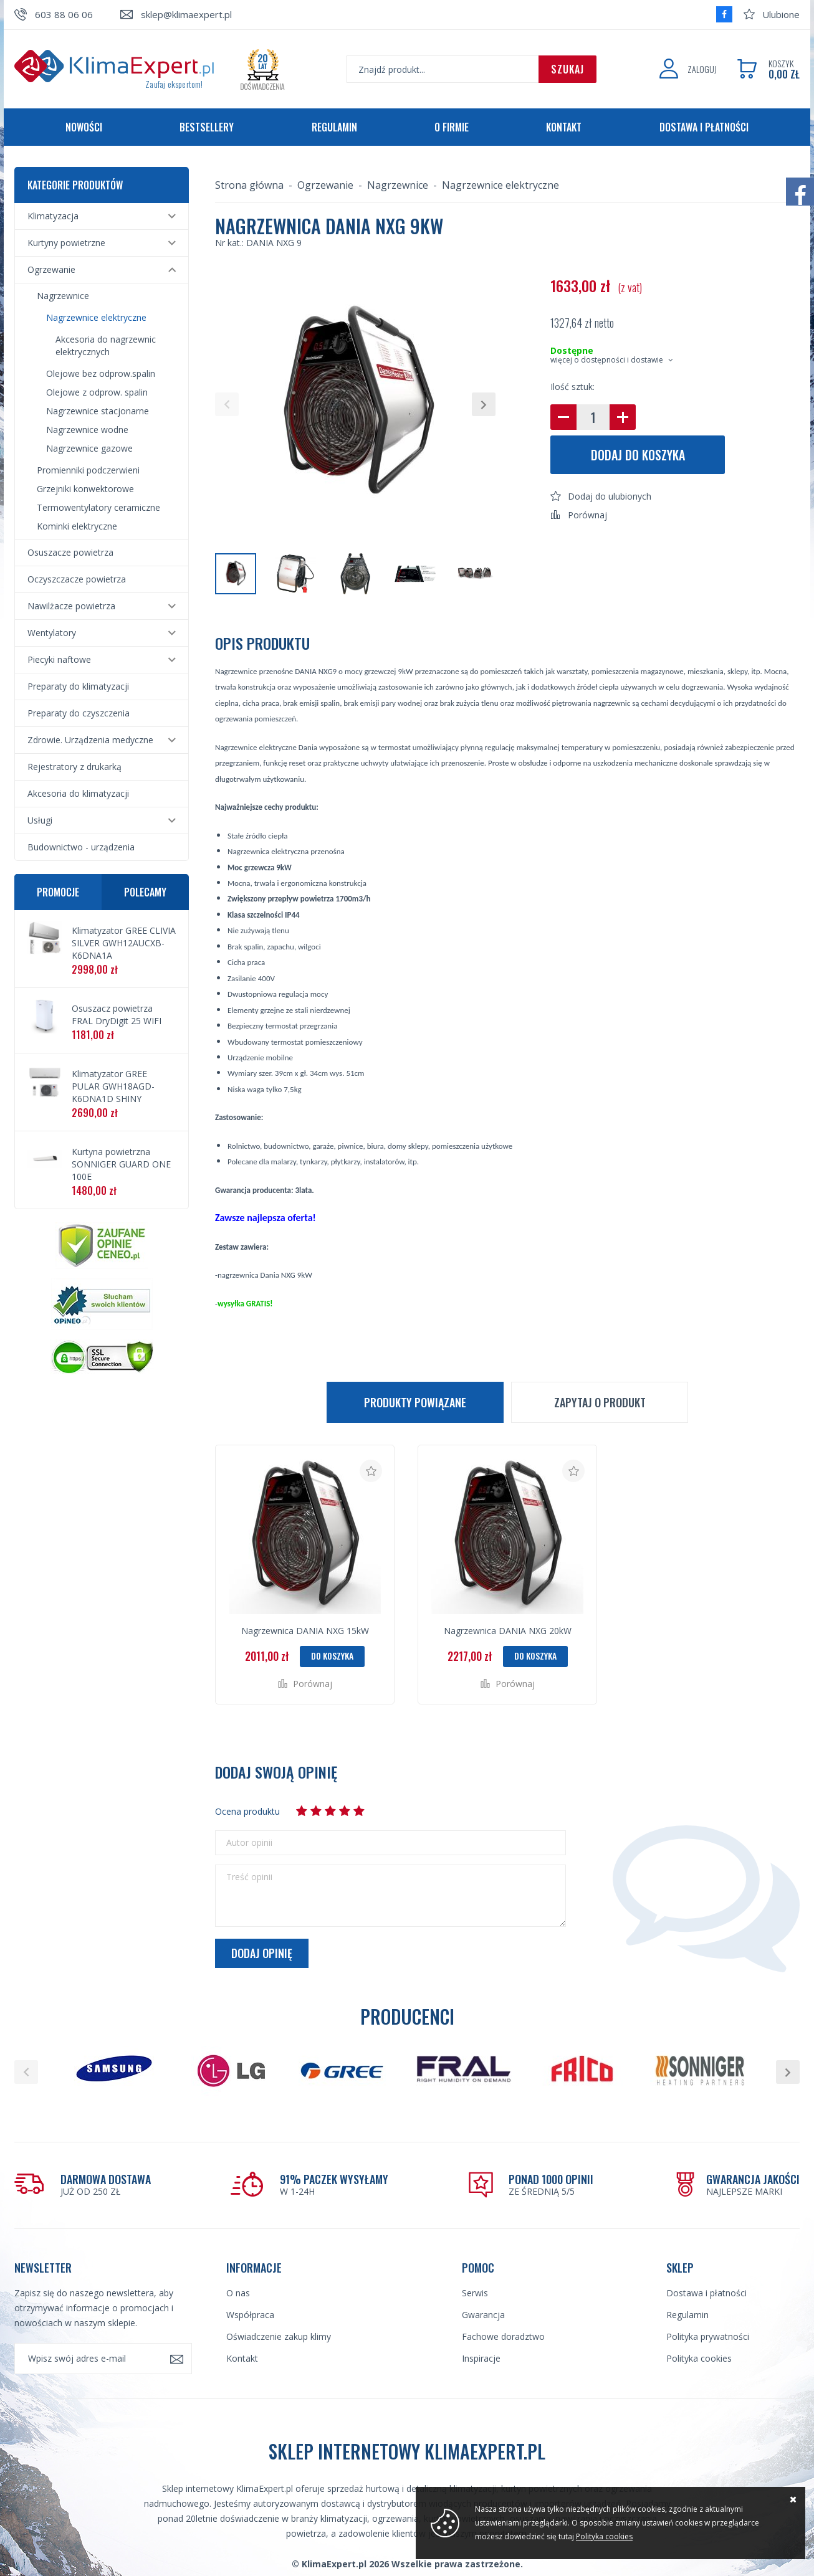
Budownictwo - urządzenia (81, 847)
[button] (227, 404)
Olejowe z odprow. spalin (97, 392)
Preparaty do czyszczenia (78, 713)
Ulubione (781, 14)
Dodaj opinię (261, 1953)
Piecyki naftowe (59, 659)
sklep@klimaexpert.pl (186, 14)
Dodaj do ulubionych (609, 496)
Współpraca (250, 2315)
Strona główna (249, 185)
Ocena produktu (247, 1811)
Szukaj (567, 69)
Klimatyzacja (53, 216)
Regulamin (334, 127)
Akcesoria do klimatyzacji (78, 793)
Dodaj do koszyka (638, 454)
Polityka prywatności (707, 2336)
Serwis (475, 2293)
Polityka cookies (699, 2358)
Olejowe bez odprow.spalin (100, 373)
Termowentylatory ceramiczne (98, 507)
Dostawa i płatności (704, 127)
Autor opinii (249, 1842)
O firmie (451, 127)
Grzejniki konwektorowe (85, 489)
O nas (238, 2293)
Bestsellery (207, 127)
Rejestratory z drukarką (74, 766)
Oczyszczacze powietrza (76, 579)
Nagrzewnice (63, 296)
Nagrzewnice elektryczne (96, 317)
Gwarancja (483, 2315)
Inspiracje (481, 2358)
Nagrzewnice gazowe (89, 448)
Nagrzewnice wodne (87, 429)
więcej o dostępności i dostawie (606, 359)
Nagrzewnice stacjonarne (97, 411)
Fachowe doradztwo (503, 2336)
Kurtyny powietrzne (66, 243)
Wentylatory (51, 633)
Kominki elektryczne (77, 526)
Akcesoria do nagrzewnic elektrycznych (105, 345)
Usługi (39, 820)
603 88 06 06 (64, 14)
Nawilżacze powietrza (71, 606)
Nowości (83, 127)
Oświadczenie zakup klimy (278, 2336)
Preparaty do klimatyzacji (78, 686)
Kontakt (564, 127)
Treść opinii (249, 1877)
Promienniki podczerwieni (88, 470)
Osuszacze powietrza (70, 552)
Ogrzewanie (51, 269)
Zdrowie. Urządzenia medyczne (90, 740)
